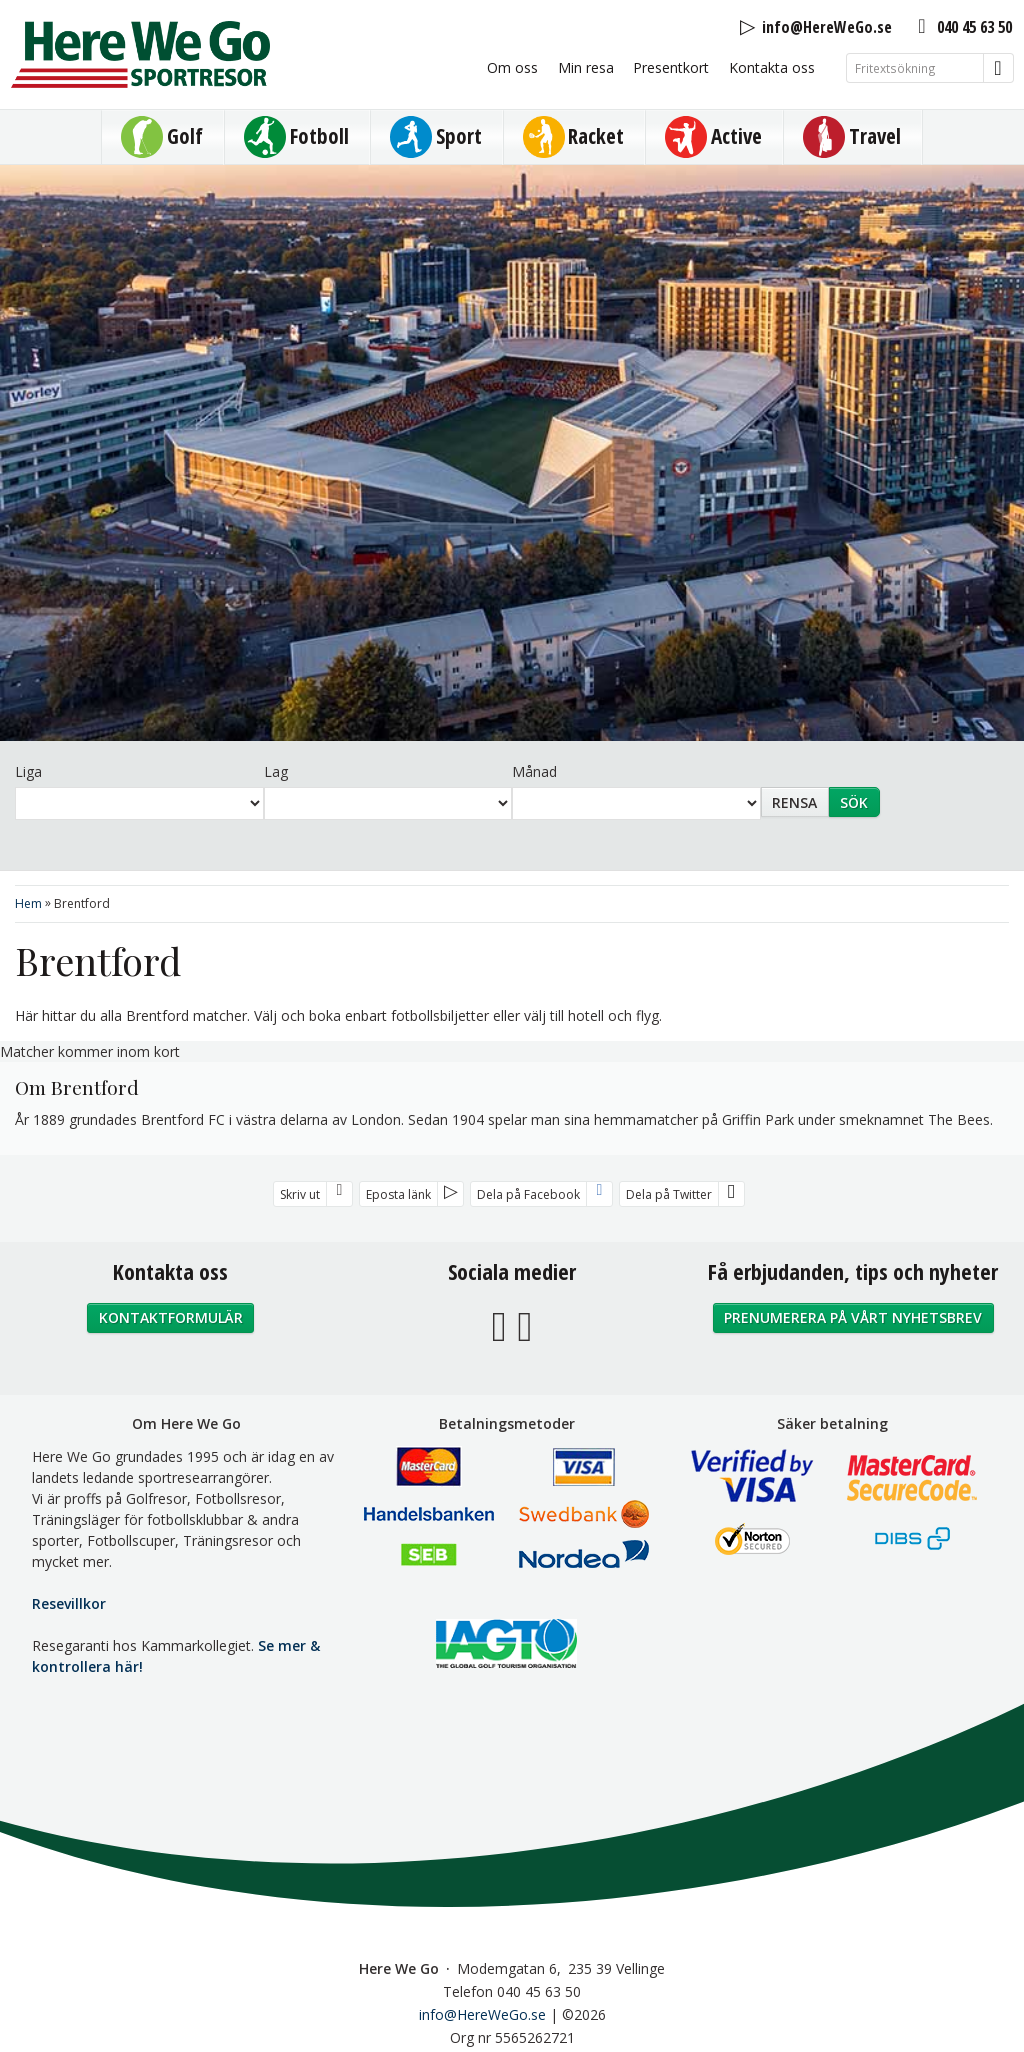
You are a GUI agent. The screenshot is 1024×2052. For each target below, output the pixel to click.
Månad (534, 771)
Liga (28, 771)
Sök (854, 802)
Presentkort (671, 67)
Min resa (586, 67)
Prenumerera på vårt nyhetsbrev (853, 1317)
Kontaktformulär (171, 1317)
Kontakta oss (772, 67)
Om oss (512, 67)
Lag (276, 771)
